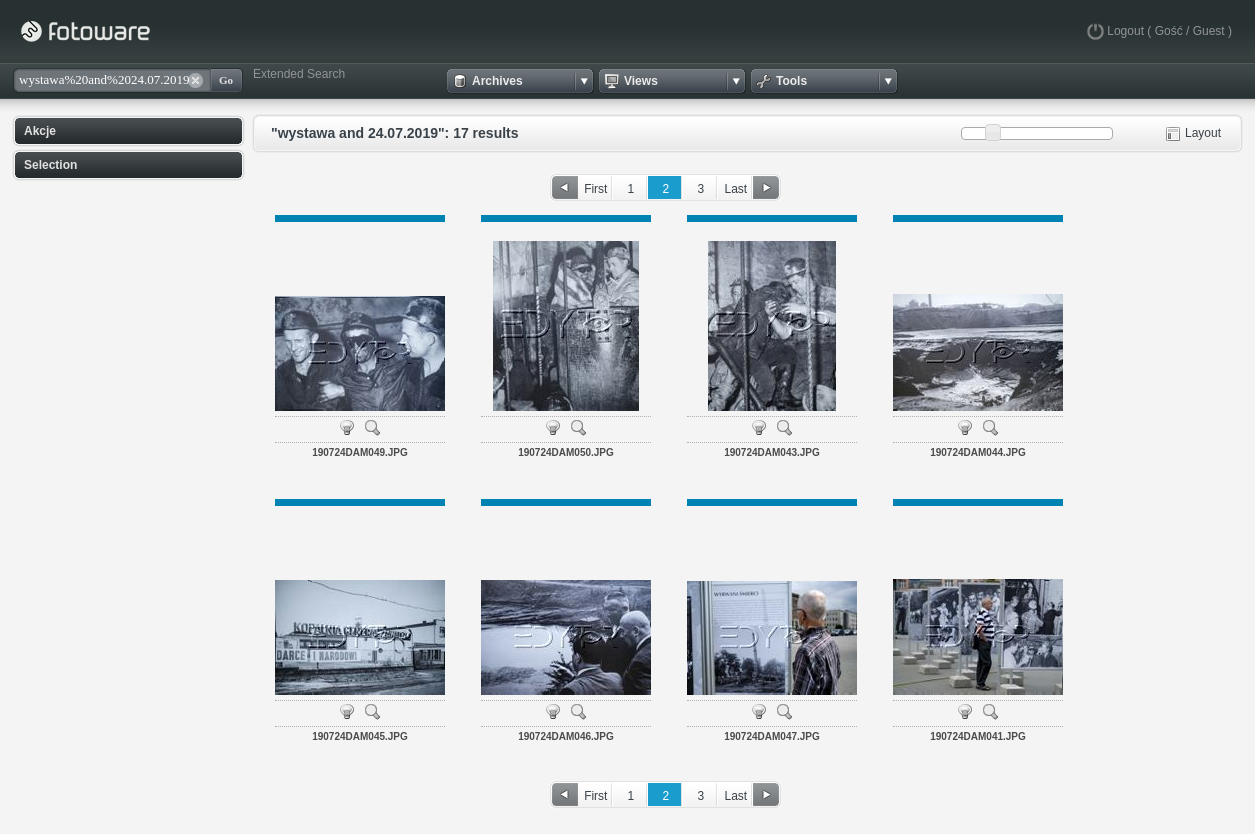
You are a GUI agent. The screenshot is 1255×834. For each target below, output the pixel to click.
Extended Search (299, 74)
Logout (1125, 31)
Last (735, 189)
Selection (50, 165)
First (595, 189)
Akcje (40, 131)
